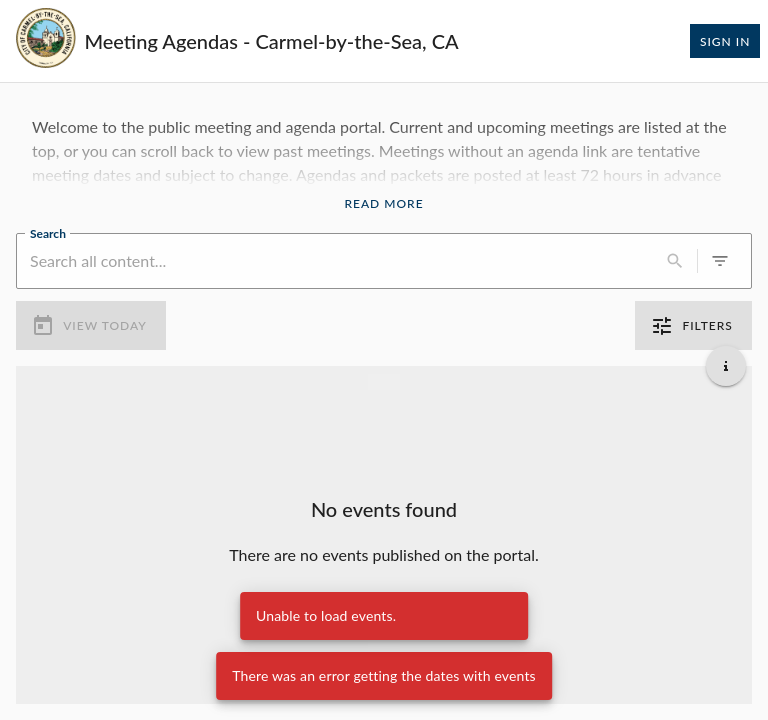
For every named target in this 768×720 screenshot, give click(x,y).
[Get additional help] (726, 366)
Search (48, 232)
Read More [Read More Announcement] (384, 204)
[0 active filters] (720, 261)
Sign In (725, 41)
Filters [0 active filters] (693, 326)
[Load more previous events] (384, 382)
